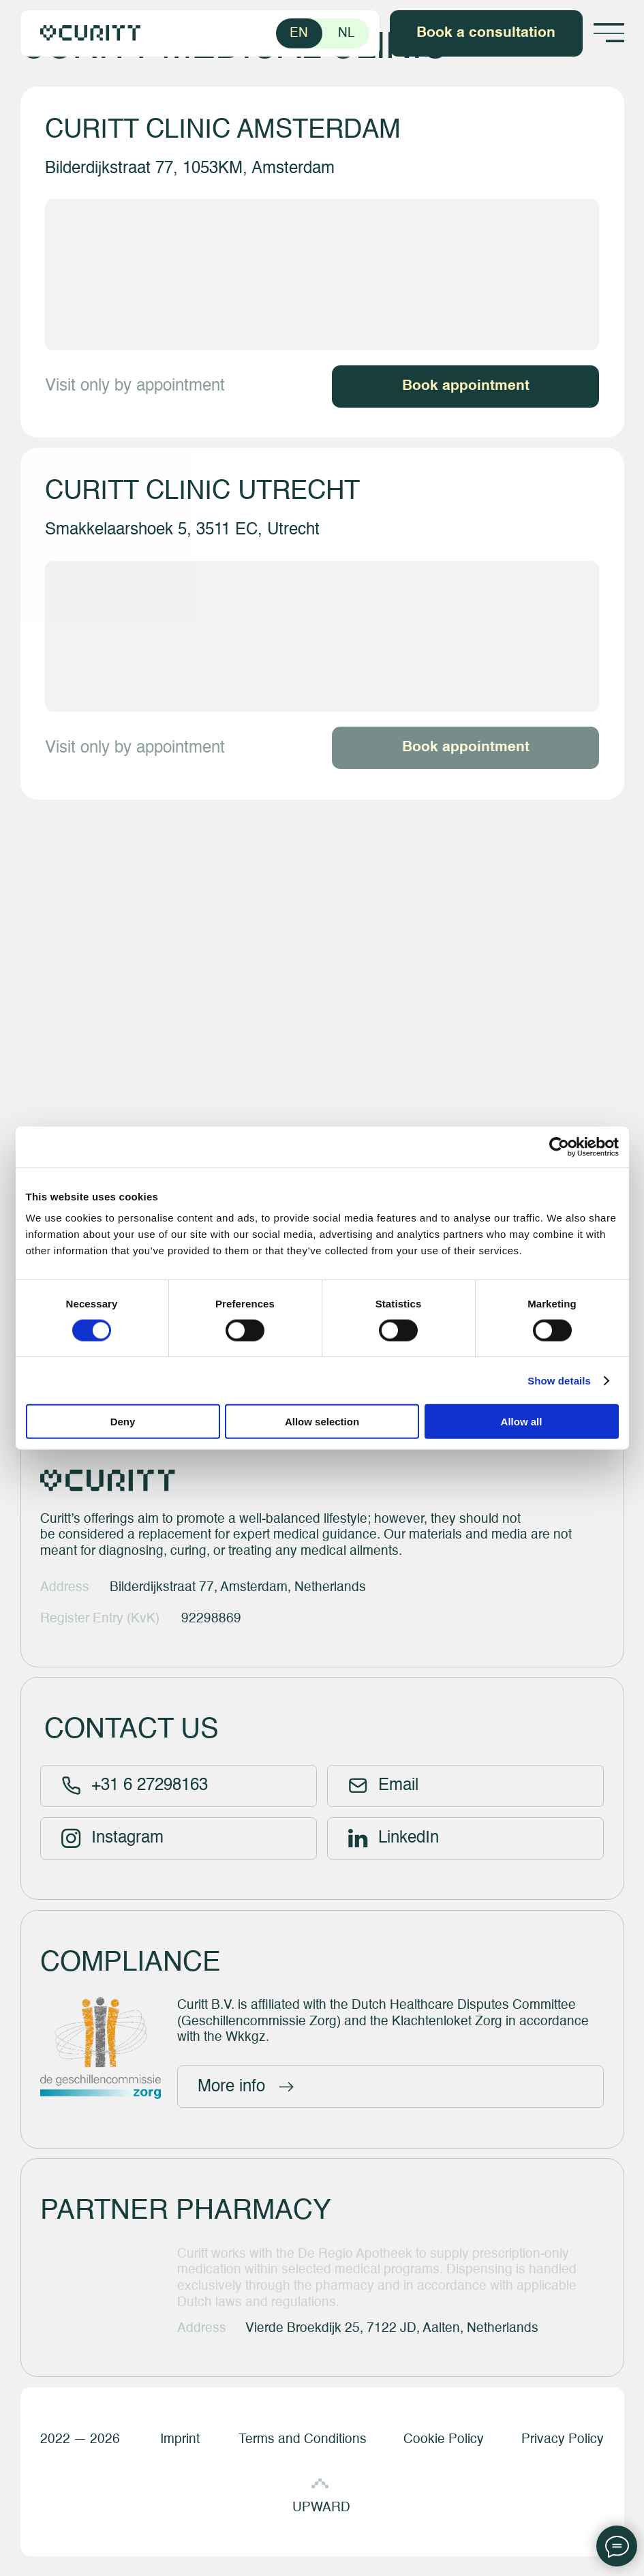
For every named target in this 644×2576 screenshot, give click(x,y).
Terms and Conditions (303, 2439)
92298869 (211, 1618)
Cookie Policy (443, 2439)
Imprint (180, 2439)
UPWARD (321, 2507)
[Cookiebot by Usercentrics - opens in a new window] (559, 1146)
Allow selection (322, 1421)
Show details (559, 1380)
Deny (123, 1421)
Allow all (521, 1421)
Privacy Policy (562, 2439)
